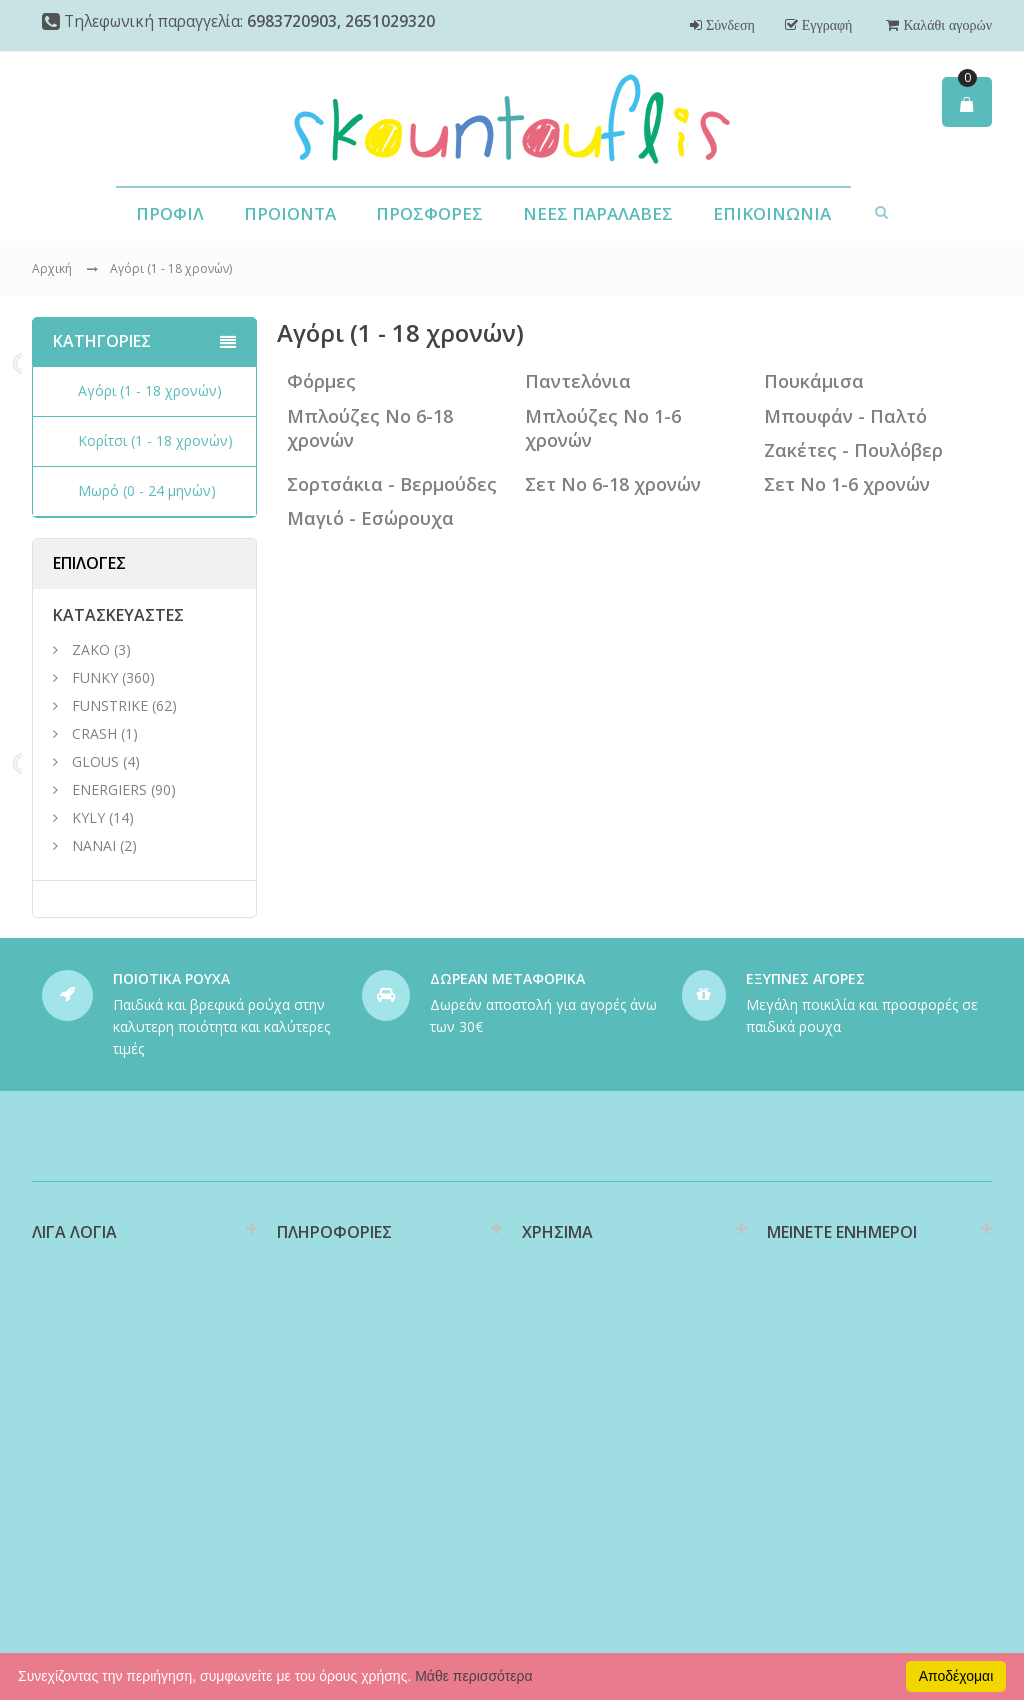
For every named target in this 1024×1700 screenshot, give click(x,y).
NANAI (94, 845)
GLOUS (95, 761)
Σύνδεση (728, 25)
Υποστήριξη (560, 1381)
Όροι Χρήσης (319, 1466)
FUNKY (95, 677)
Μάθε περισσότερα (473, 1676)
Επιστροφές (560, 1412)
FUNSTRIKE (110, 705)
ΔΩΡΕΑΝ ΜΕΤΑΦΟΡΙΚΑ (507, 978)
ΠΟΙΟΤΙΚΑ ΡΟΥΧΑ (171, 978)
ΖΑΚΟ (93, 649)
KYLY (88, 817)
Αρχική (52, 268)
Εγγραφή (825, 25)
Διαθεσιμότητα (325, 1327)
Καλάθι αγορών (945, 25)
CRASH (94, 733)
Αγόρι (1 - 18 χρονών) (171, 268)
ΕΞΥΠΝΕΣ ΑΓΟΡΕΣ (805, 978)
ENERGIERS (109, 789)
